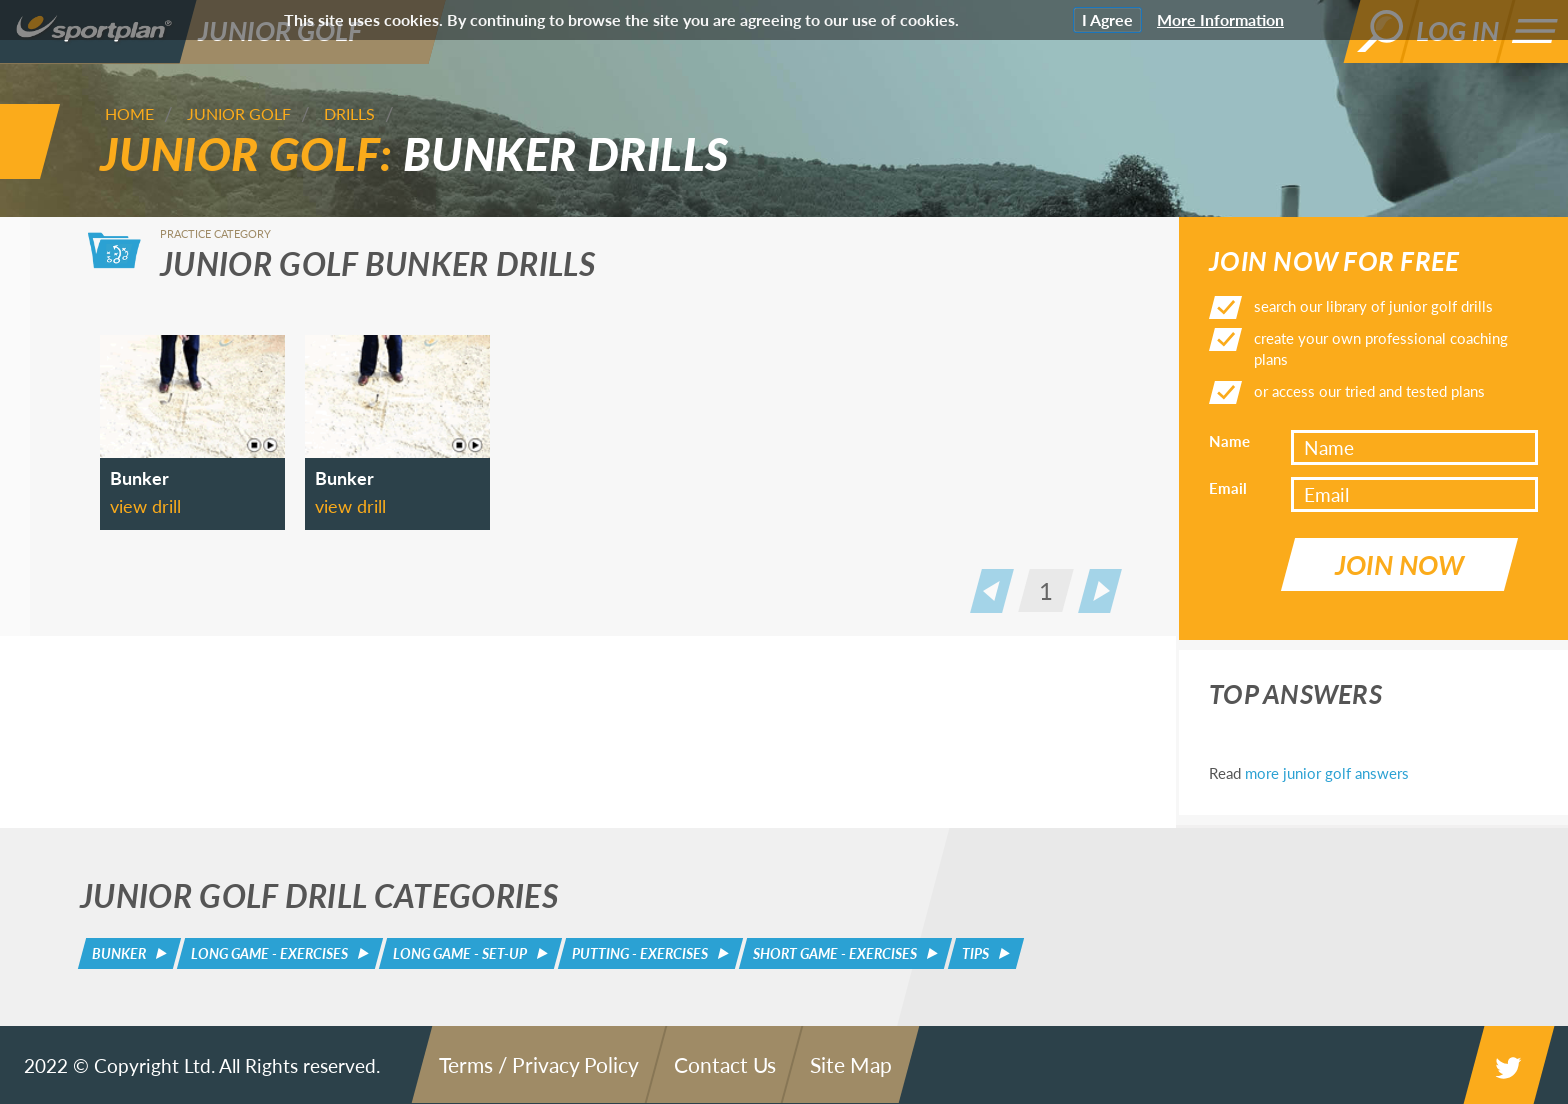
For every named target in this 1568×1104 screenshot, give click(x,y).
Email (1228, 488)
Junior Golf (239, 113)
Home (129, 113)
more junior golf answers (1327, 773)
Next (1100, 591)
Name (1229, 441)
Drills (349, 113)
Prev (992, 591)
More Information (1220, 19)
